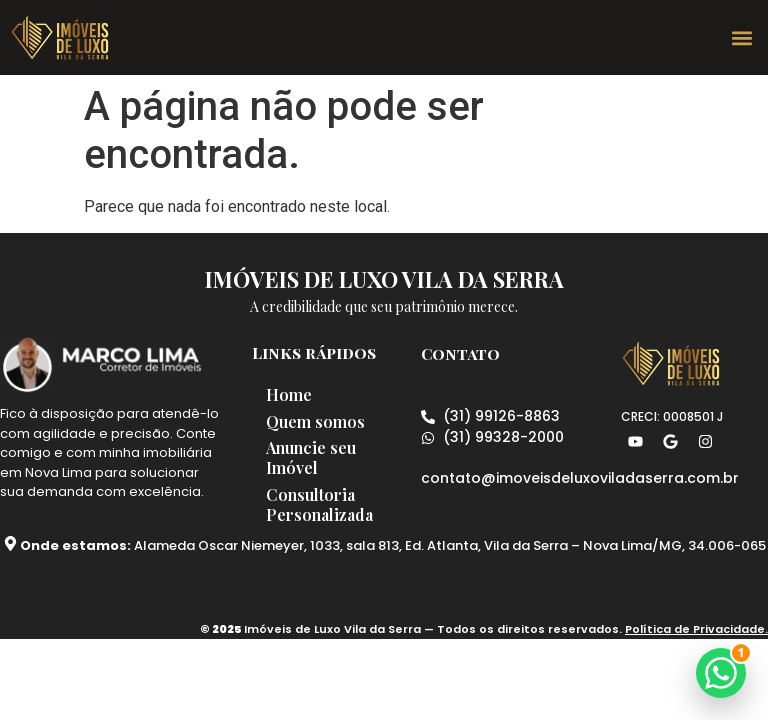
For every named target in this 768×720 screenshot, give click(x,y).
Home (295, 394)
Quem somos (321, 422)
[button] (741, 37)
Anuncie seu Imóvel (317, 460)
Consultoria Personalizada (325, 508)
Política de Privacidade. (696, 633)
